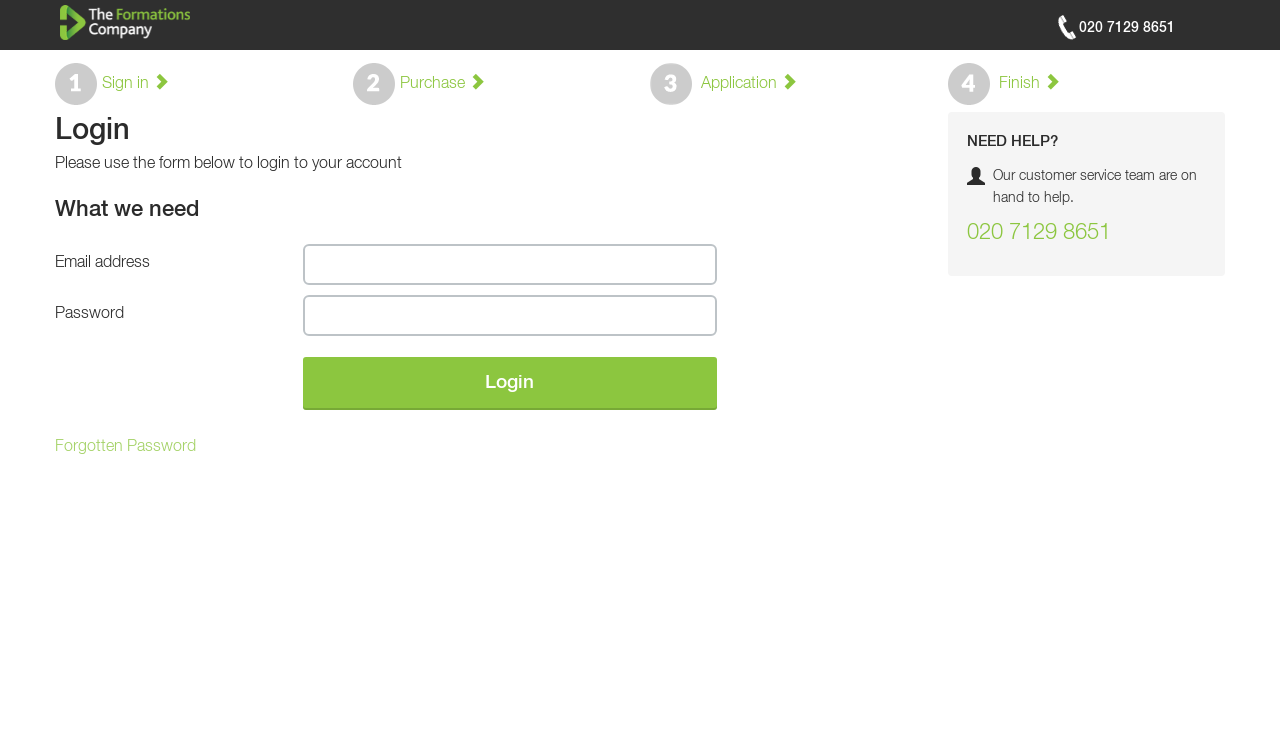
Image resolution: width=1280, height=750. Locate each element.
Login (509, 382)
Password (89, 314)
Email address (102, 263)
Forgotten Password (125, 447)
